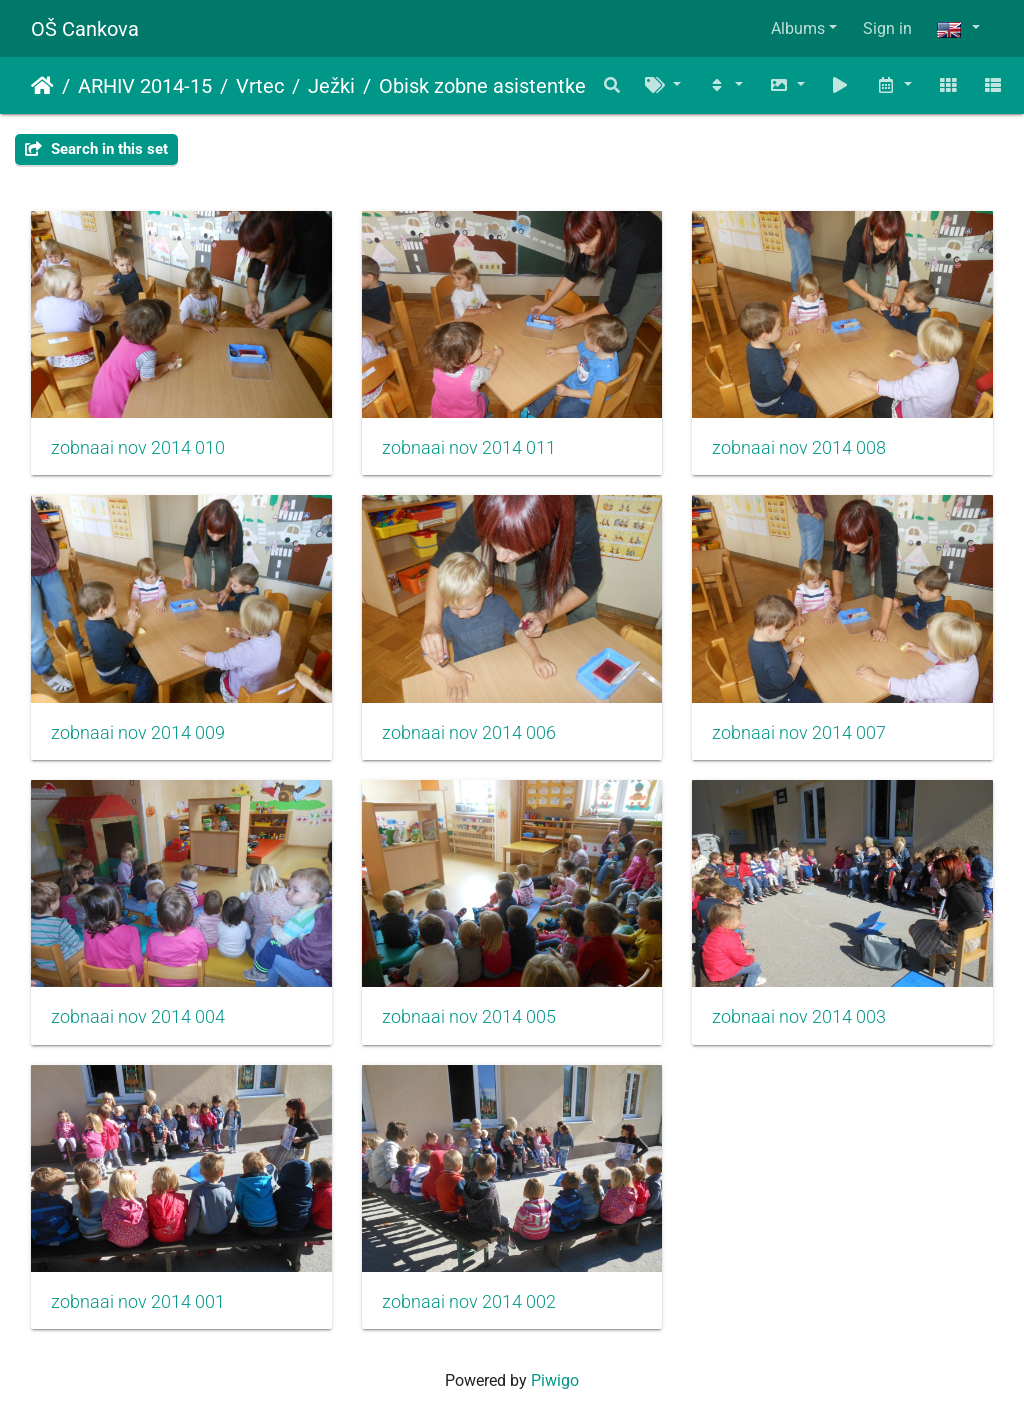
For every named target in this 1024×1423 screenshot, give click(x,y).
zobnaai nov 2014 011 (469, 448)
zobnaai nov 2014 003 (799, 1017)
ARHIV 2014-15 (145, 86)
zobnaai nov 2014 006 (469, 733)
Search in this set (96, 149)
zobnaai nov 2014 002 (469, 1302)
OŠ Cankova (85, 29)
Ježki (331, 86)
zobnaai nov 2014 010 (138, 448)
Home (42, 86)
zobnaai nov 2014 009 (138, 733)
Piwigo (555, 1380)
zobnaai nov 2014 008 (799, 448)
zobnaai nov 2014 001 (138, 1302)
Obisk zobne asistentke (482, 86)
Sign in (887, 28)
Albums (798, 28)
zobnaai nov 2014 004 (138, 1017)
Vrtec (260, 86)
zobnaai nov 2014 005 (469, 1017)
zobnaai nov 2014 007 (799, 733)
